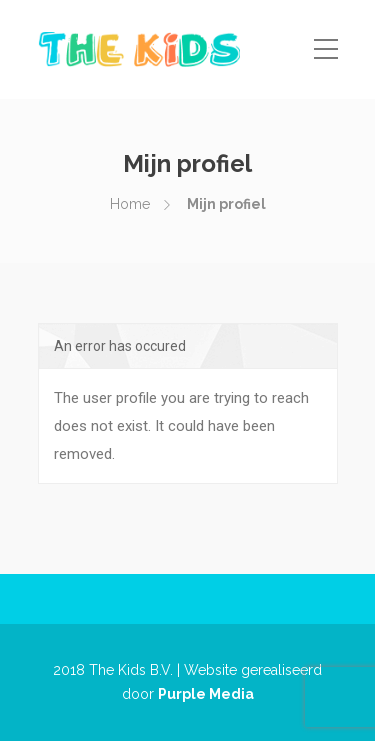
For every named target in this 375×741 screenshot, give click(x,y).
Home (130, 204)
